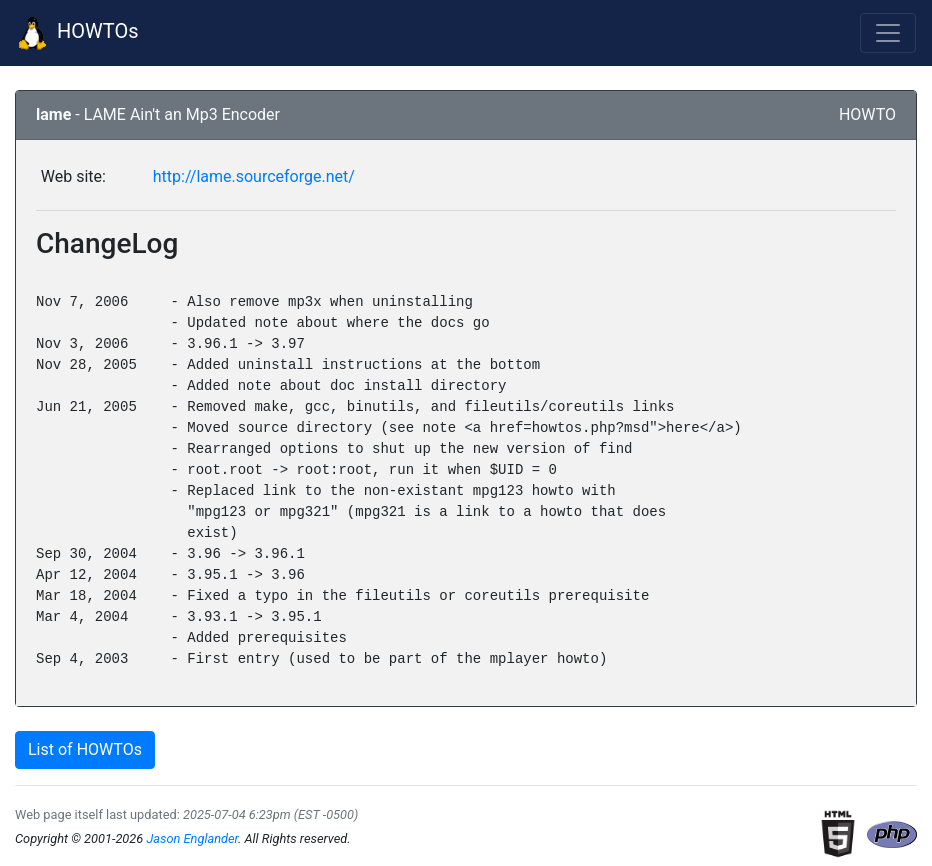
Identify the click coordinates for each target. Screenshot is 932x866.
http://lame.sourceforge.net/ (254, 176)
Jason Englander (192, 838)
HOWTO (867, 114)
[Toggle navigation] (888, 33)
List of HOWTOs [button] (85, 749)
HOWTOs (77, 33)
